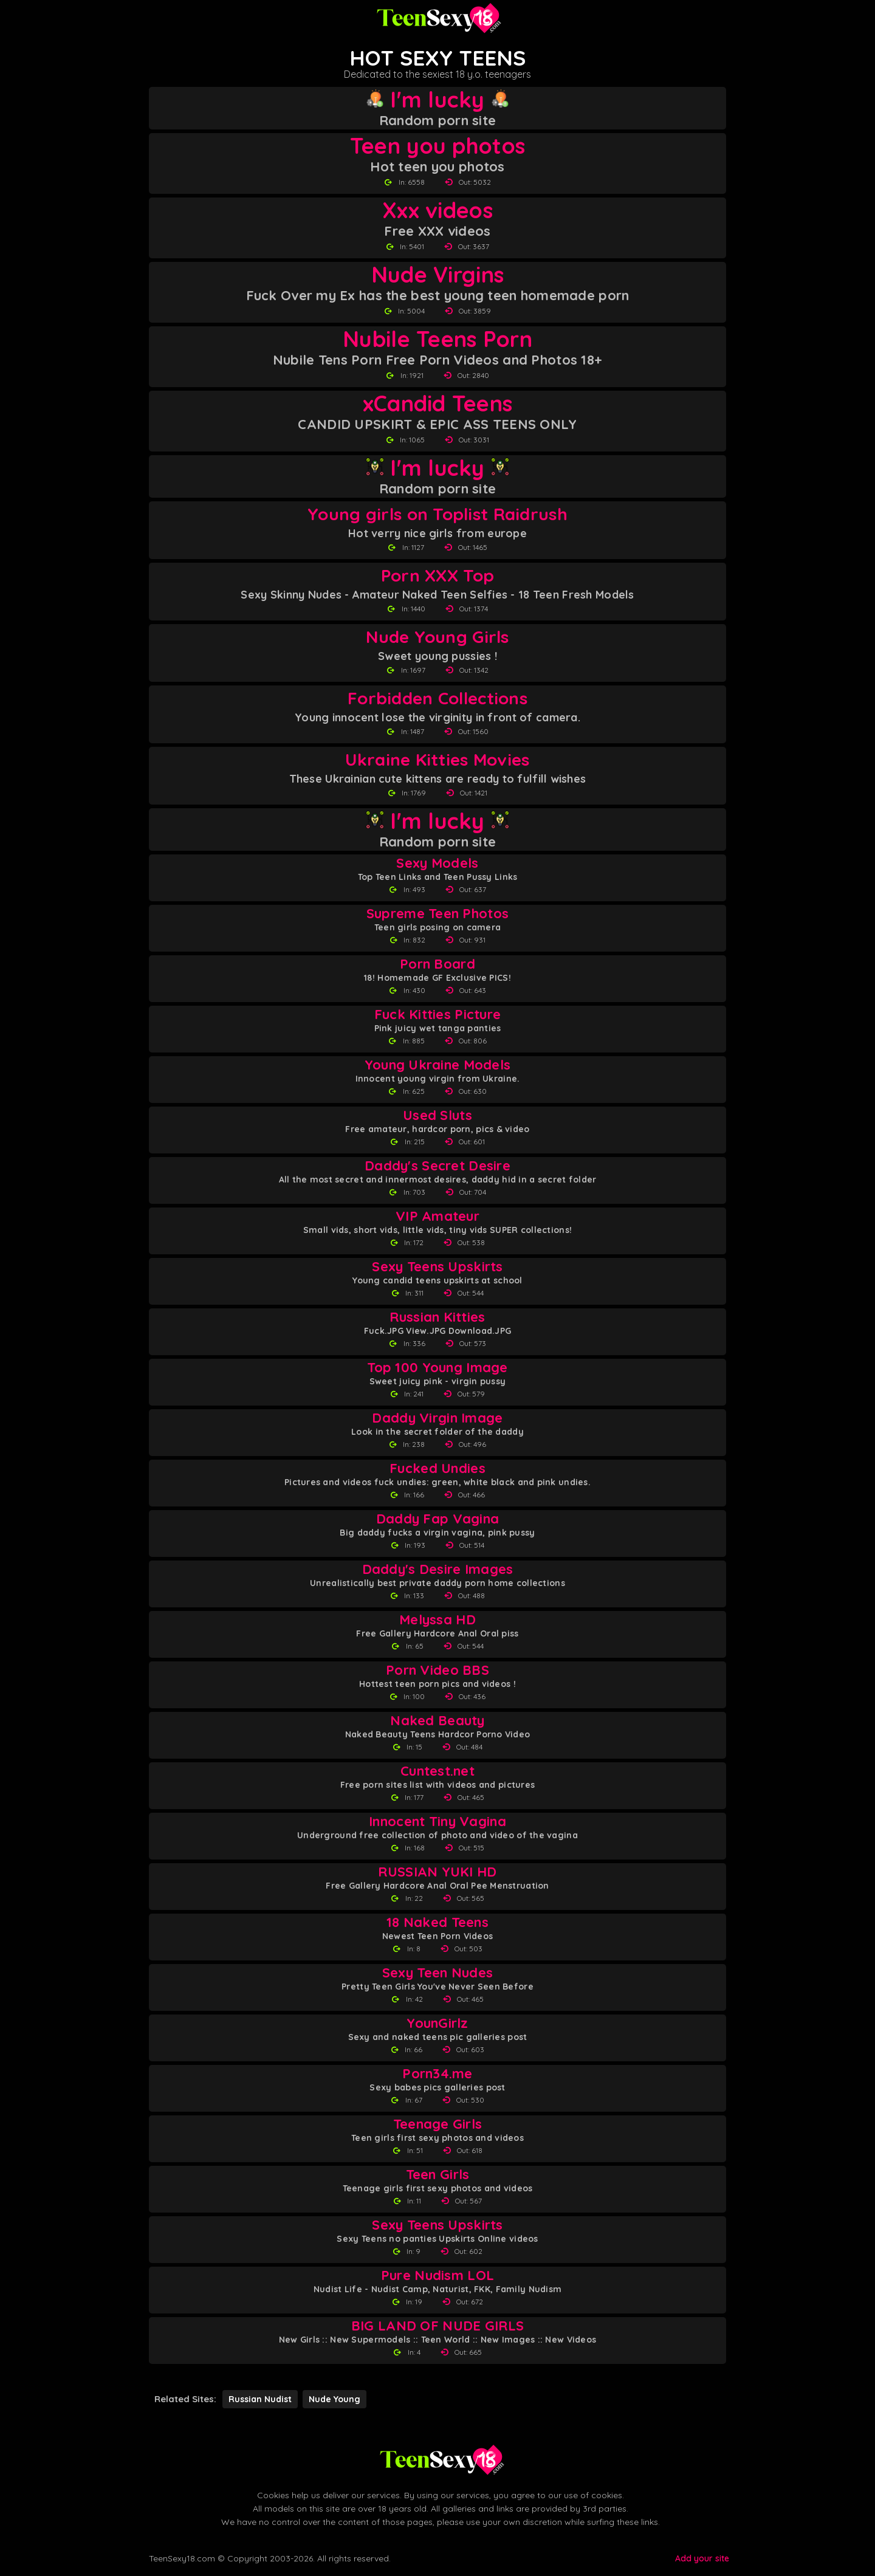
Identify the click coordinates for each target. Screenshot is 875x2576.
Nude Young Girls (437, 636)
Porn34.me (437, 2074)
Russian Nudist (260, 2399)
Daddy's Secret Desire (437, 1166)
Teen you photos (437, 146)
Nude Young (334, 2399)
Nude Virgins (437, 275)
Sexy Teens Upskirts (437, 1267)
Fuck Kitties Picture (437, 1014)
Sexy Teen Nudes (437, 1973)
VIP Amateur (437, 1216)
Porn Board (437, 964)
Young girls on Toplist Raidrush (437, 513)
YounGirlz (437, 2023)
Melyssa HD (437, 1620)
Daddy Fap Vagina (437, 1519)
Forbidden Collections (437, 698)
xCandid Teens (438, 403)
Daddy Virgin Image (437, 1418)
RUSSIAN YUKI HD (437, 1872)
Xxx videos (437, 210)
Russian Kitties (437, 1317)
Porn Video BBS (437, 1670)
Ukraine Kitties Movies (437, 759)
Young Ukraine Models (438, 1065)
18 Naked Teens (437, 1922)
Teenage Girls (437, 2124)
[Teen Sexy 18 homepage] (437, 18)
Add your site (702, 2558)
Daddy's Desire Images (437, 1569)
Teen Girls (438, 2174)
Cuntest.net (437, 1771)
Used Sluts (437, 1115)
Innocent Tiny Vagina (437, 1821)
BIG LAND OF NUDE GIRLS (437, 2326)
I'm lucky (437, 100)
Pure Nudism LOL (437, 2275)
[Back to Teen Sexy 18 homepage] (440, 2460)
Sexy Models (437, 863)
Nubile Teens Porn (437, 339)
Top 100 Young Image (437, 1367)
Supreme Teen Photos (437, 913)
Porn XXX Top (437, 575)
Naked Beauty (437, 1720)
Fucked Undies (437, 1468)
